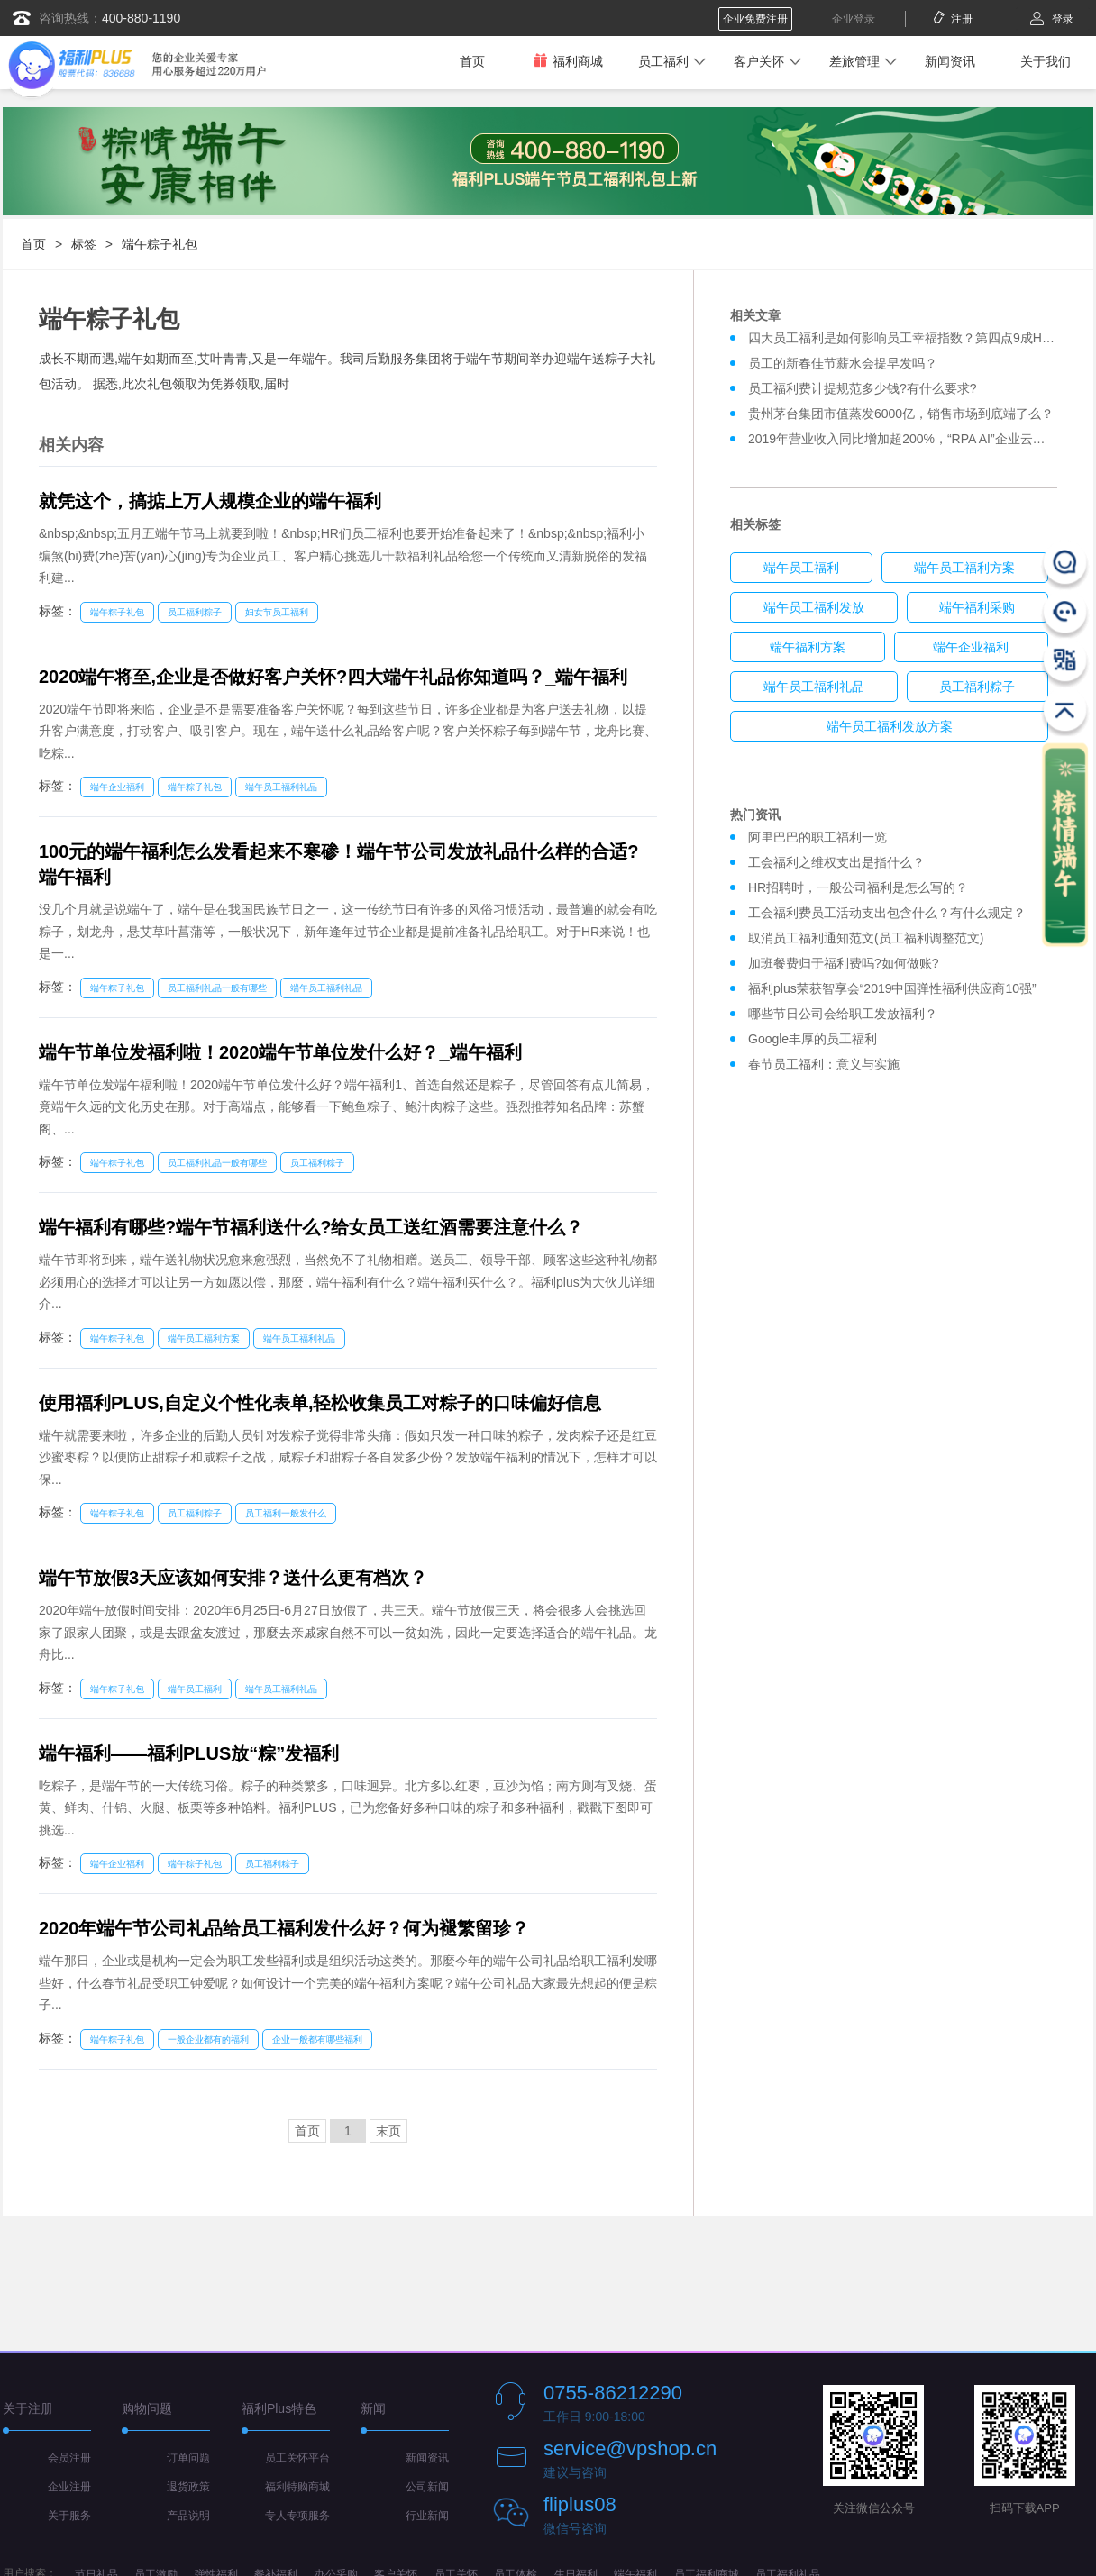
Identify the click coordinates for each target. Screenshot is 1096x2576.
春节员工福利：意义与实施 (824, 1064)
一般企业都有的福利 (208, 2039)
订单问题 (188, 2458)
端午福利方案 (807, 647)
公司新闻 (427, 2486)
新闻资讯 (950, 61)
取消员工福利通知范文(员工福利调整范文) (865, 938)
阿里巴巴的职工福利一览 (817, 837)
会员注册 (69, 2458)
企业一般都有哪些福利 (317, 2039)
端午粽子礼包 (159, 244)
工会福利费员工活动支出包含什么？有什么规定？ (887, 913)
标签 (83, 244)
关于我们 (1045, 61)
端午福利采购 (977, 607)
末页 (388, 2131)
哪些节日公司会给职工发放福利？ (842, 1013)
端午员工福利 (195, 1689)
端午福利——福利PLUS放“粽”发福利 (189, 1753)
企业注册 (69, 2486)
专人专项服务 (297, 2515)
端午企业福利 (117, 787)
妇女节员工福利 (276, 612)
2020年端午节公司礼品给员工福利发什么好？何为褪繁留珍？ (284, 1928)
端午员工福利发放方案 (890, 726)
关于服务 (69, 2515)
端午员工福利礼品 (281, 787)
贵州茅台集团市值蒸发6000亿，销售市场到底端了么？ (901, 413)
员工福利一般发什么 (285, 1513)
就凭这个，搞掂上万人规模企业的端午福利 (210, 501)
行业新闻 (427, 2515)
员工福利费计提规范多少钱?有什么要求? (862, 388)
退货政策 (188, 2486)
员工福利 (663, 61)
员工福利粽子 (195, 612)
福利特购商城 (297, 2486)
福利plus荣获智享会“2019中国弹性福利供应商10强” (892, 988)
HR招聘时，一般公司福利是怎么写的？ (861, 887)
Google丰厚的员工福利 (812, 1039)
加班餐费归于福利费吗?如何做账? (843, 963)
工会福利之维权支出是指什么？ (836, 862)
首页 (472, 61)
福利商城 (568, 60)
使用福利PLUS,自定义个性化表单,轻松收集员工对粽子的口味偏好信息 (320, 1403)
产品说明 (188, 2515)
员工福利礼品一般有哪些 (217, 988)
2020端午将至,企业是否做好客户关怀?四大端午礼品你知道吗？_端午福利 (333, 677)
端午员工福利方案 (204, 1338)
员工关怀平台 (297, 2458)
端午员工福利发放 (813, 607)
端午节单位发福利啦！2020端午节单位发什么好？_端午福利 (280, 1052)
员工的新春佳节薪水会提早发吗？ (842, 363)
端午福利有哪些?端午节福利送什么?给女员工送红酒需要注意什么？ (311, 1227)
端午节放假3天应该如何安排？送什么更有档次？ (233, 1578)
